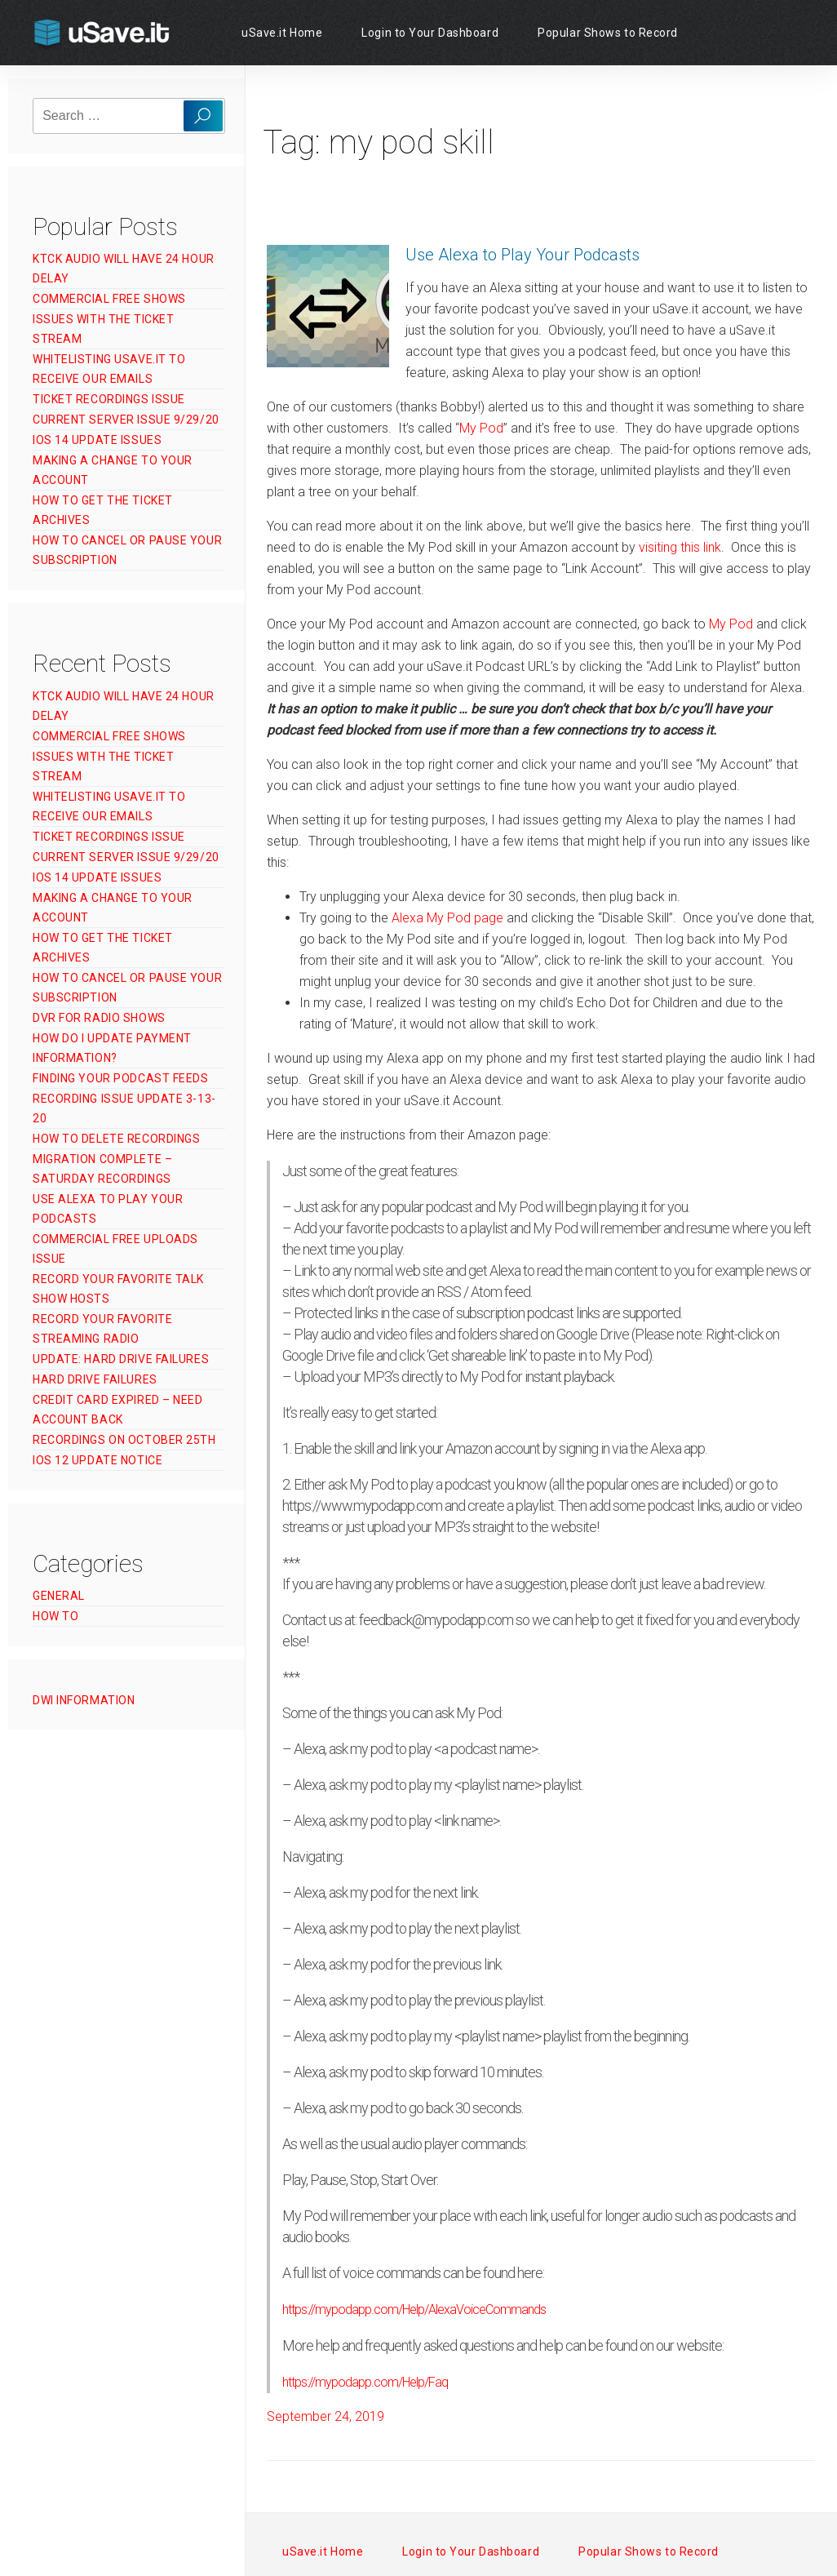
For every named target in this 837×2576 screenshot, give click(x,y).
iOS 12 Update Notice (97, 1460)
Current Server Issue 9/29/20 (126, 419)
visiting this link (680, 547)
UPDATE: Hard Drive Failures (121, 1359)
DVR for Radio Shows (99, 1017)
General (59, 1595)
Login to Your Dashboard (429, 32)
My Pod (481, 428)
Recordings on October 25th (124, 1439)
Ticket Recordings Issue (109, 399)
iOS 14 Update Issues (97, 439)
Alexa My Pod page (447, 918)
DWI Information (84, 1700)
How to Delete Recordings (116, 1138)
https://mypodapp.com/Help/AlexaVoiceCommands (414, 2309)
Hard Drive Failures (95, 1379)
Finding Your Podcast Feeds (121, 1078)
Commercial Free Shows (109, 298)
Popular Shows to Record (608, 32)
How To (55, 1616)
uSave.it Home (281, 32)
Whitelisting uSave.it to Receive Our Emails (109, 369)
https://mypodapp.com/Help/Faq (365, 2382)
